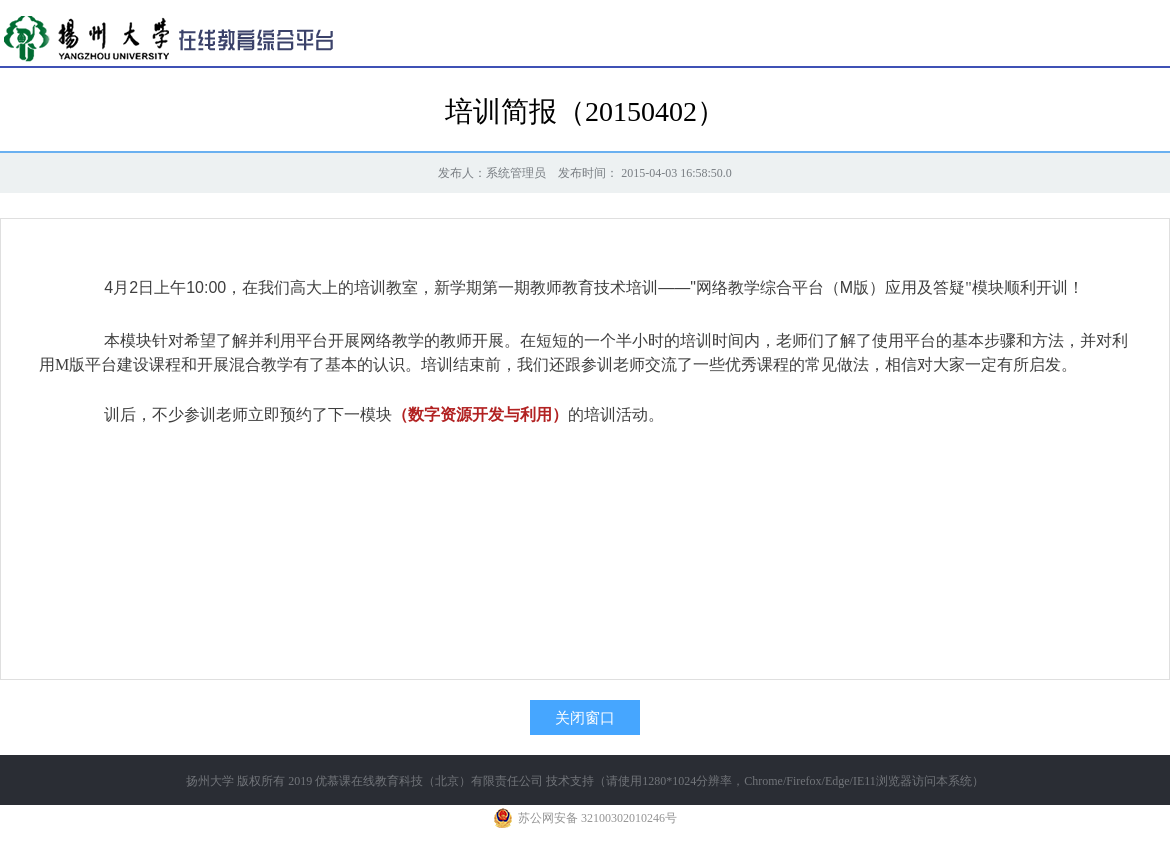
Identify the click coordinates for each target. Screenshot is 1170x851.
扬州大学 (210, 781)
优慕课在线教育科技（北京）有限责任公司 (429, 781)
